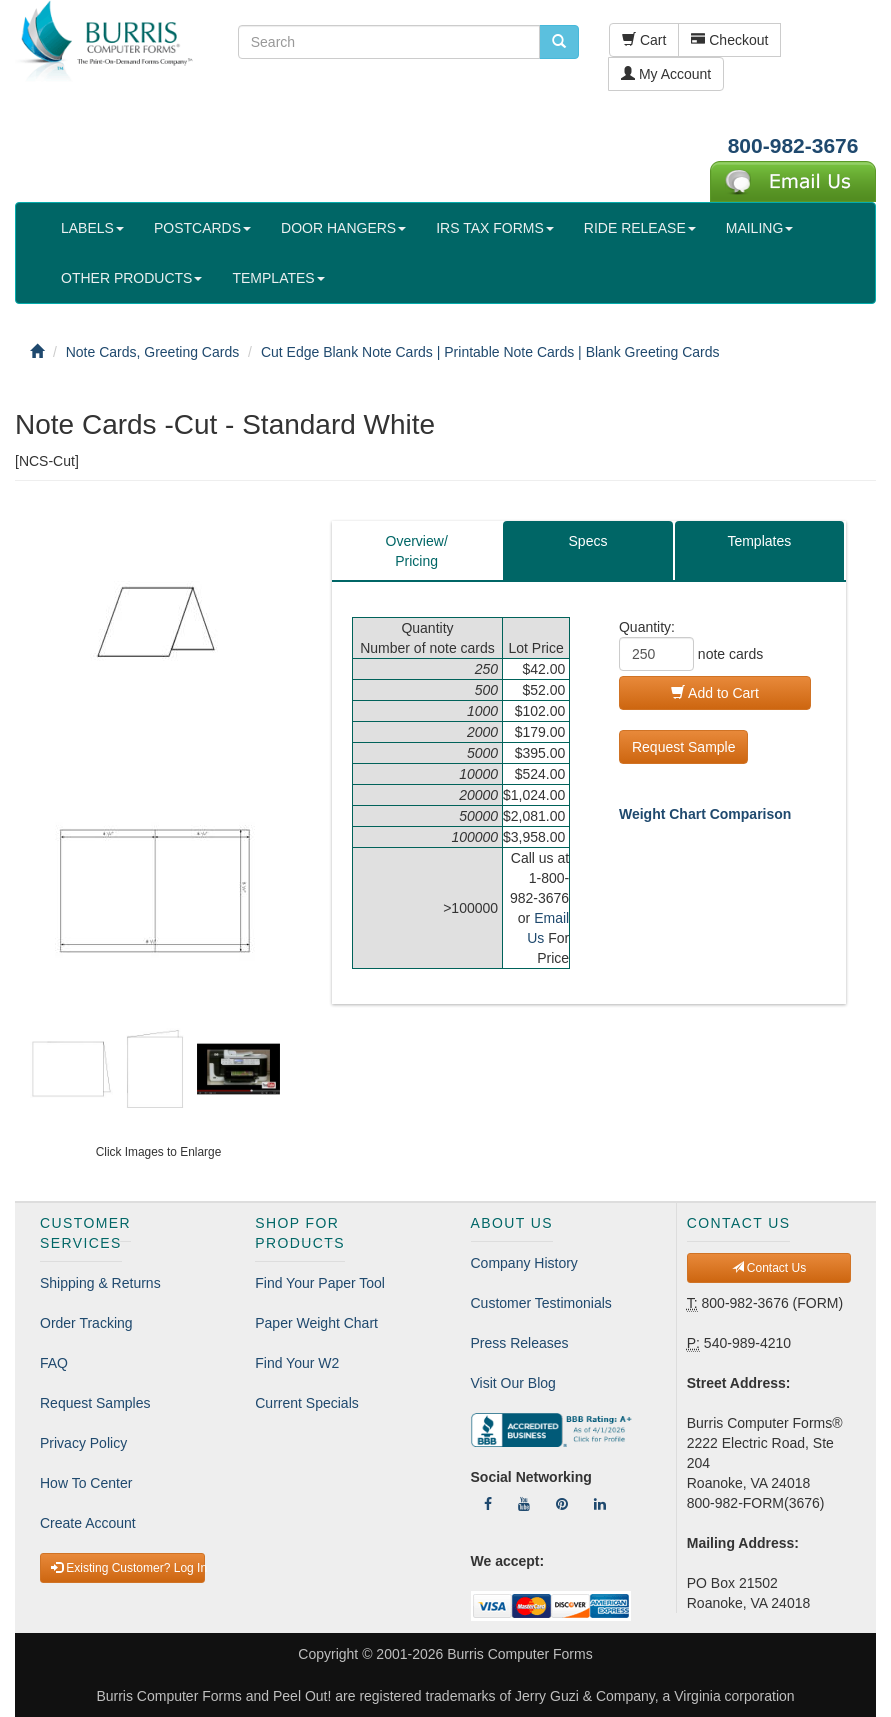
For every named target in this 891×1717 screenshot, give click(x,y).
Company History (524, 1263)
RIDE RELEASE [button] (640, 228)
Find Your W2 (297, 1363)
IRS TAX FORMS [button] (495, 228)
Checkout (729, 40)
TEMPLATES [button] (278, 278)
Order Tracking (86, 1323)
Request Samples (95, 1403)
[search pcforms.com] (559, 42)
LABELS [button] (92, 228)
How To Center (86, 1483)
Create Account (88, 1523)
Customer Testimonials (541, 1303)
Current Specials (307, 1403)
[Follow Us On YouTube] (524, 1504)
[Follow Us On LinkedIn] (600, 1504)
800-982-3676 (793, 145)
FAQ (54, 1363)
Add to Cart (715, 693)
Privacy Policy (83, 1443)
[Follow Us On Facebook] (488, 1504)
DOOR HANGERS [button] (343, 228)
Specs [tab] (588, 541)
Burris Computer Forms (519, 1654)
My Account (666, 74)
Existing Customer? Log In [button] (128, 1568)
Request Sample (684, 747)
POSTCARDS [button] (202, 228)
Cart (644, 40)
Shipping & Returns (100, 1283)
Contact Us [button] (769, 1268)
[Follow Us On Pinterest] (562, 1504)
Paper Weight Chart (316, 1323)
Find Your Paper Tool (320, 1283)
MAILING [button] (760, 228)
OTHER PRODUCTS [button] (131, 278)
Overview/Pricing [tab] (417, 551)
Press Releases (520, 1343)
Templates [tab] (759, 541)
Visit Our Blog (513, 1383)
